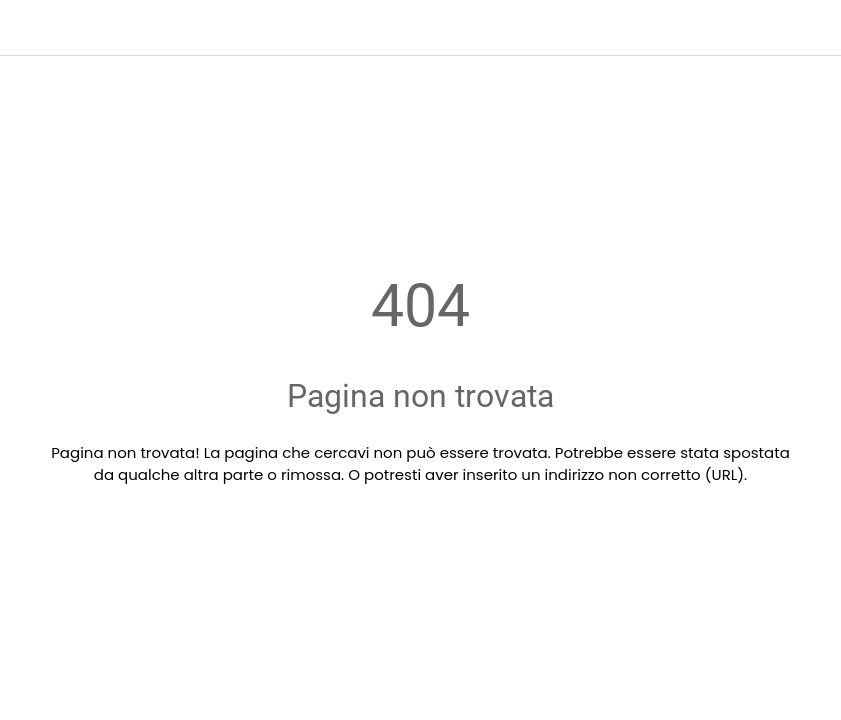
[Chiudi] (28, 28)
